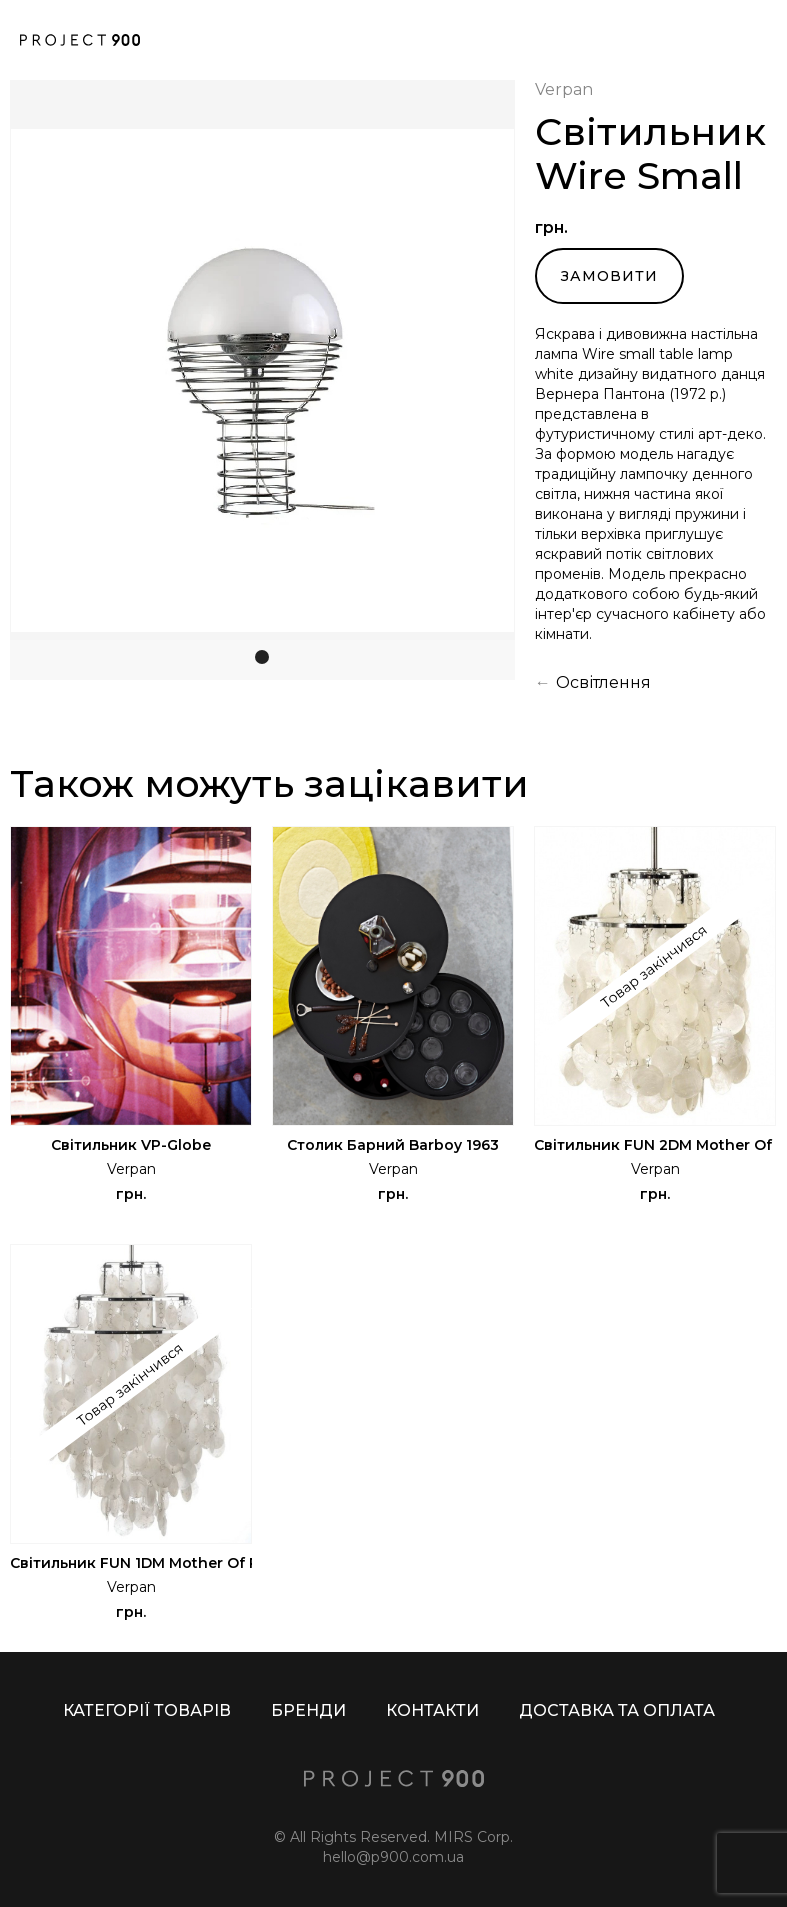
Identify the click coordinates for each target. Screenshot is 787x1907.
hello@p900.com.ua (393, 1857)
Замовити (609, 276)
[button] (50, 380)
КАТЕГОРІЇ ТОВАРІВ (147, 1710)
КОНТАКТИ (432, 1710)
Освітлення (603, 682)
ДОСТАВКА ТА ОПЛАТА (617, 1710)
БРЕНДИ (308, 1710)
